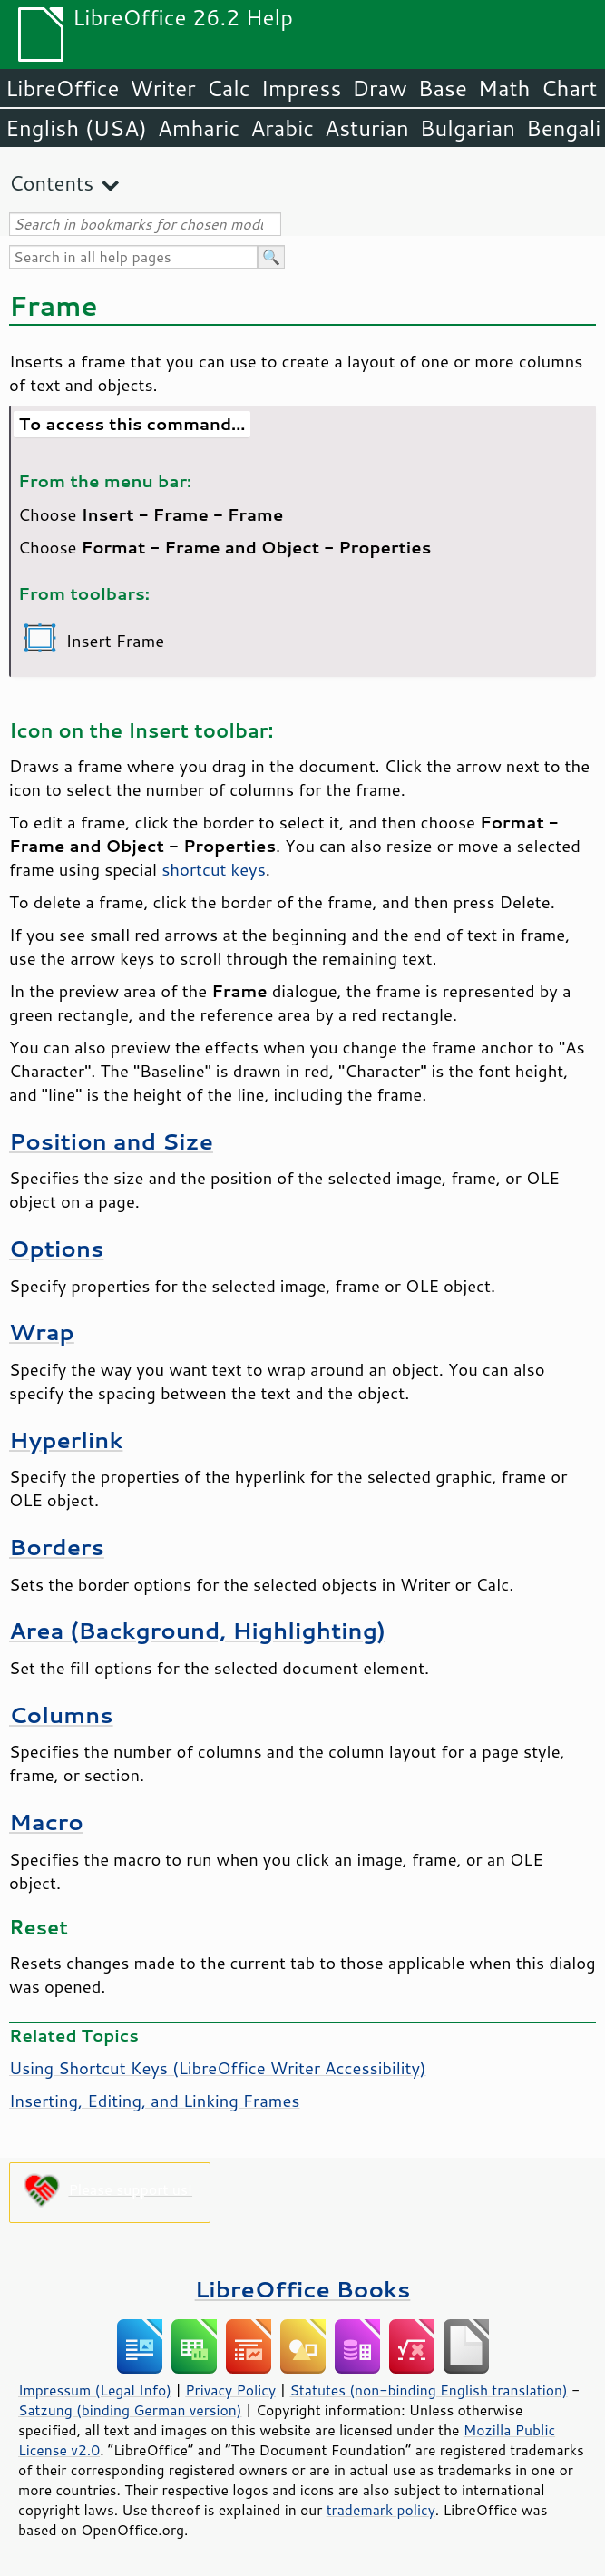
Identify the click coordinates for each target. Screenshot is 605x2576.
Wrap (41, 1331)
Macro (46, 1821)
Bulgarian (467, 128)
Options (56, 1248)
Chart (569, 88)
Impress (301, 88)
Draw (379, 88)
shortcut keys (213, 869)
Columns (61, 1714)
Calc (228, 88)
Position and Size (111, 1141)
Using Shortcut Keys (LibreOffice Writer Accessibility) (217, 2068)
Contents (51, 183)
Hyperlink (65, 1439)
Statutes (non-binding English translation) (428, 2390)
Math (504, 88)
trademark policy (381, 2510)
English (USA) (76, 128)
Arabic (282, 128)
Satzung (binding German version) (130, 2410)
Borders (56, 1546)
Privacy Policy (230, 2390)
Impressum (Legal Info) (94, 2390)
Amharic (198, 128)
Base (442, 88)
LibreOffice (62, 88)
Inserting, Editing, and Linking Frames (154, 2100)
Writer (162, 88)
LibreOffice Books (303, 2289)
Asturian (367, 128)
